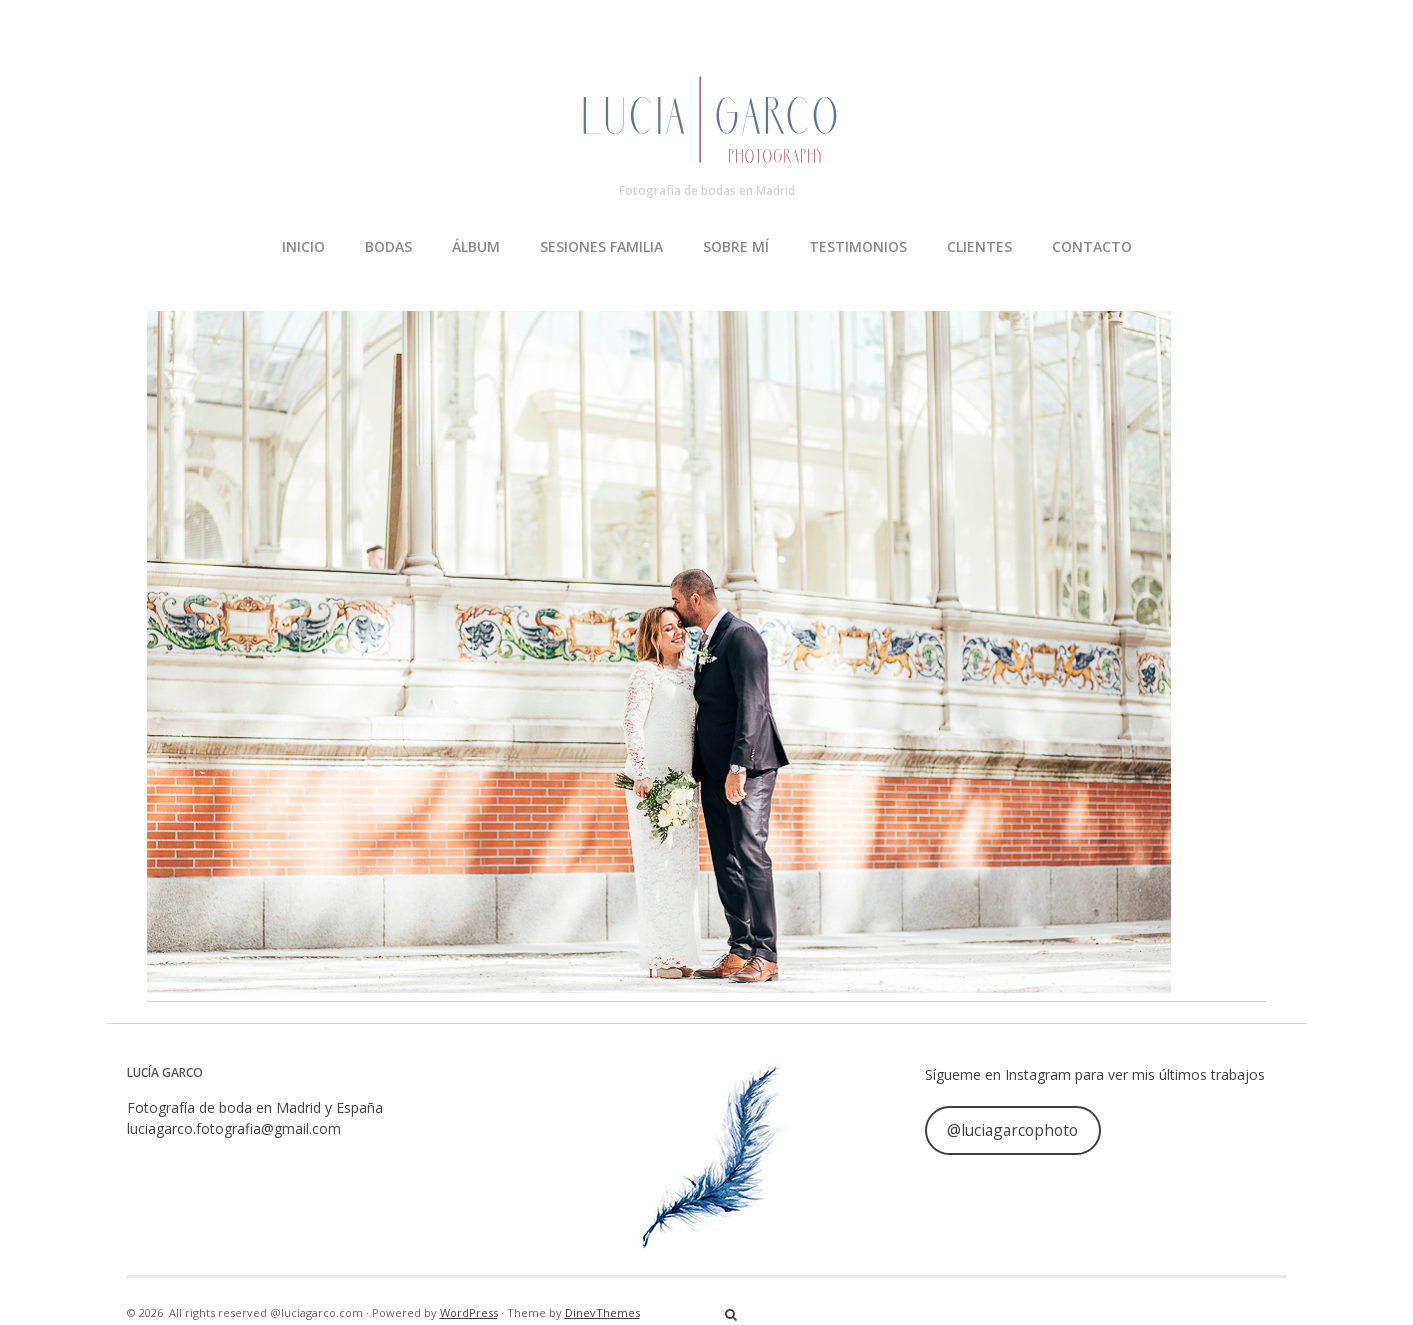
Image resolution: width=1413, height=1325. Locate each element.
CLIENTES (979, 246)
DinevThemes (602, 1312)
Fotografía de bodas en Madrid (707, 190)
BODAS (388, 246)
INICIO (303, 246)
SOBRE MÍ (736, 246)
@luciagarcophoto (1012, 1130)
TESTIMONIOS (858, 246)
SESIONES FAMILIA (601, 246)
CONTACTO (1092, 246)
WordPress (469, 1312)
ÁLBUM (476, 246)
